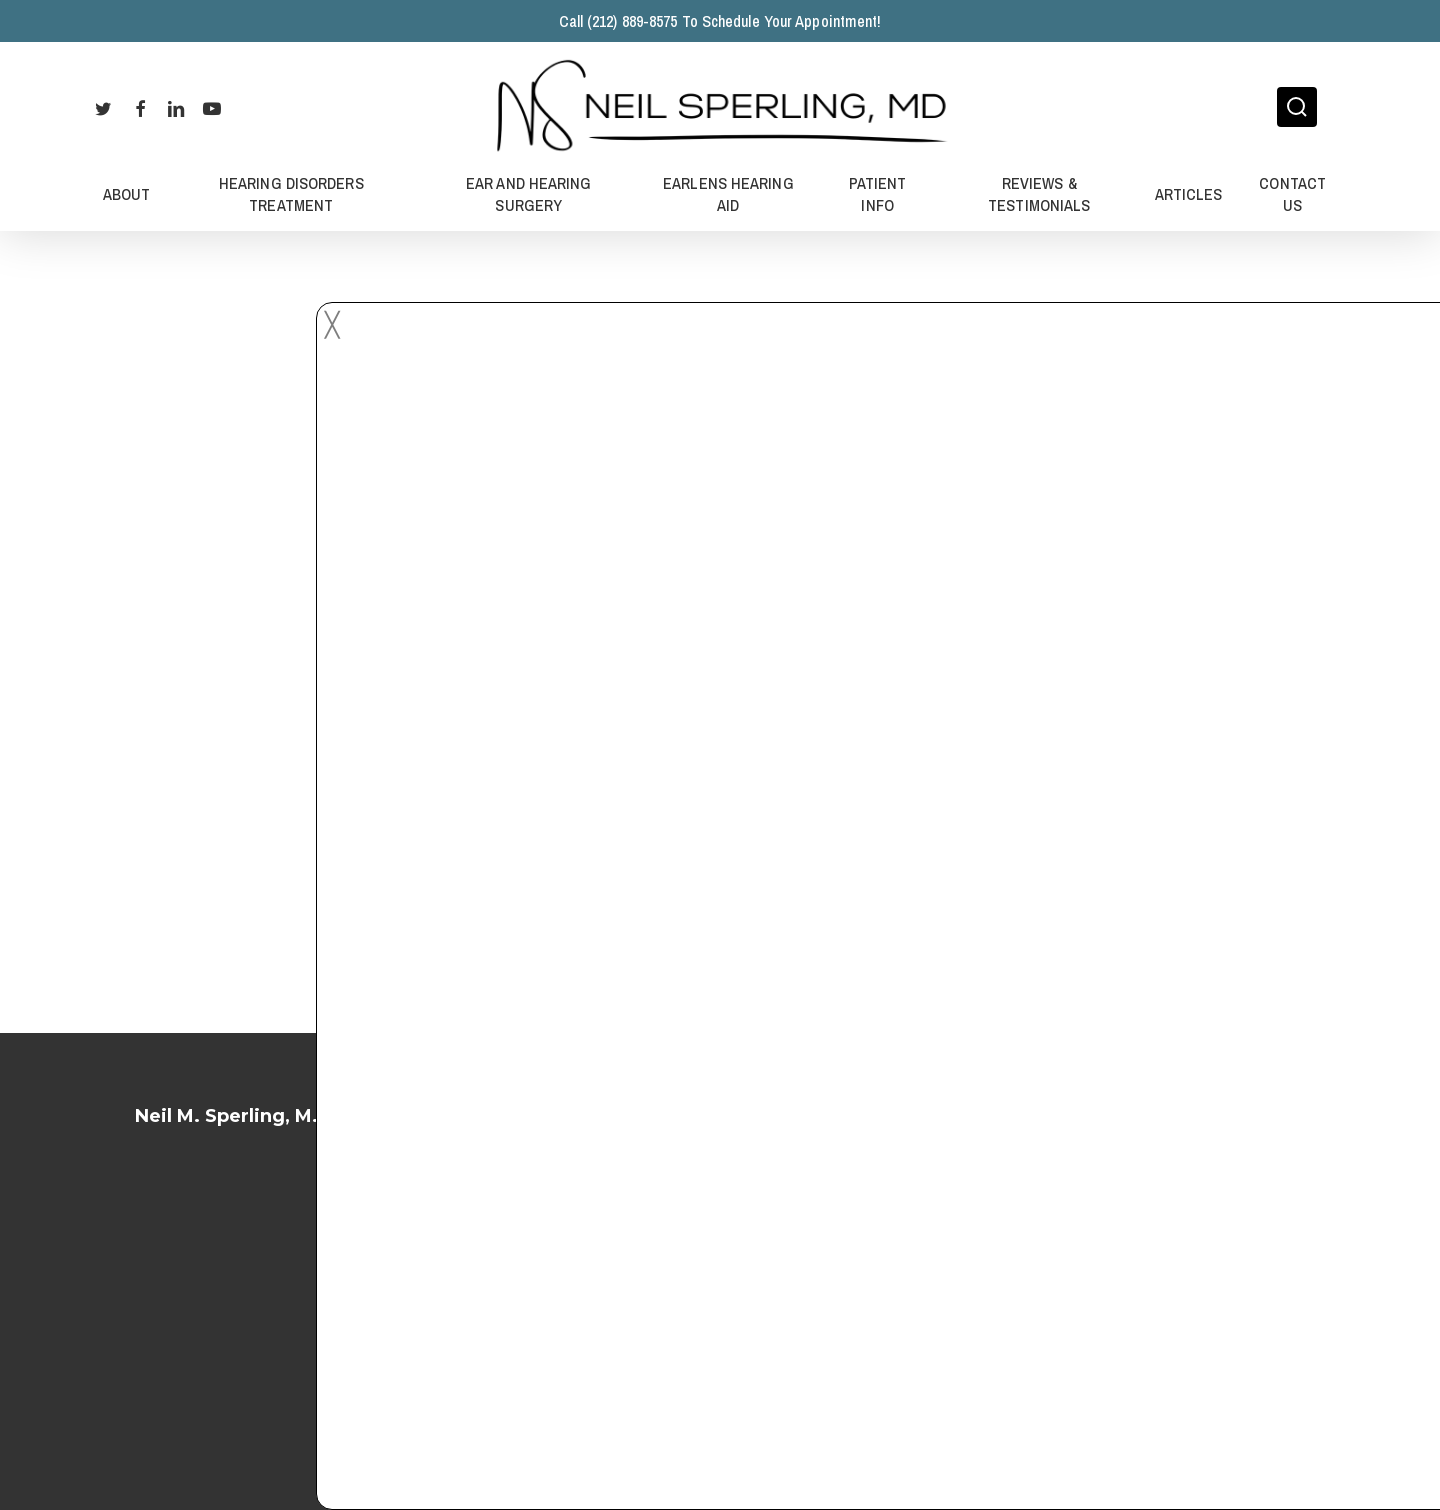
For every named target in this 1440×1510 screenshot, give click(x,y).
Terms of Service (720, 1244)
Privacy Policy (720, 1298)
